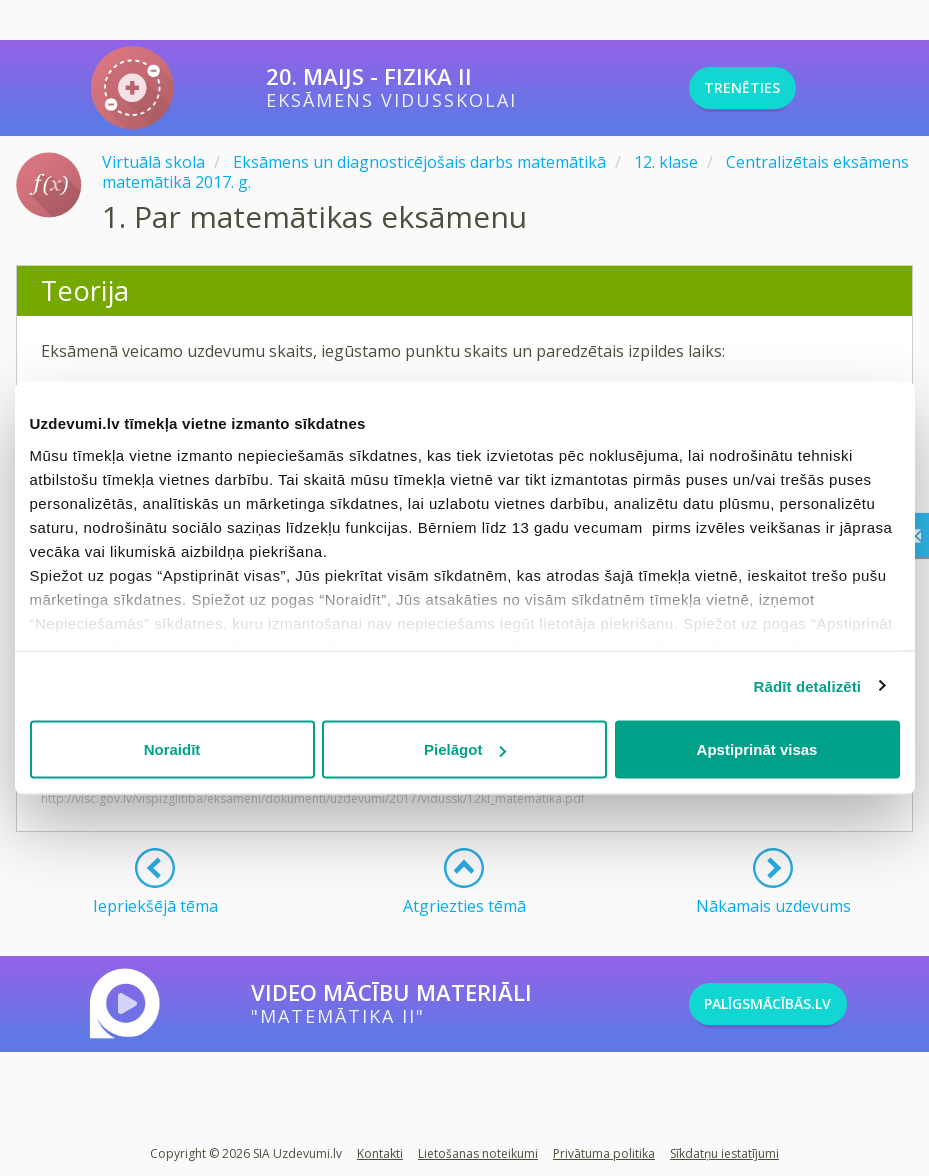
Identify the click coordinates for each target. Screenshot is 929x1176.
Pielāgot (465, 749)
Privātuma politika (604, 1153)
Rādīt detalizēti (807, 685)
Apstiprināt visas (757, 749)
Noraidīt (172, 749)
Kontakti (380, 1153)
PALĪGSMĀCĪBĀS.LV (801, 1004)
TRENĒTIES (769, 88)
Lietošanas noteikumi (478, 1153)
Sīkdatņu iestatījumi (724, 1153)
